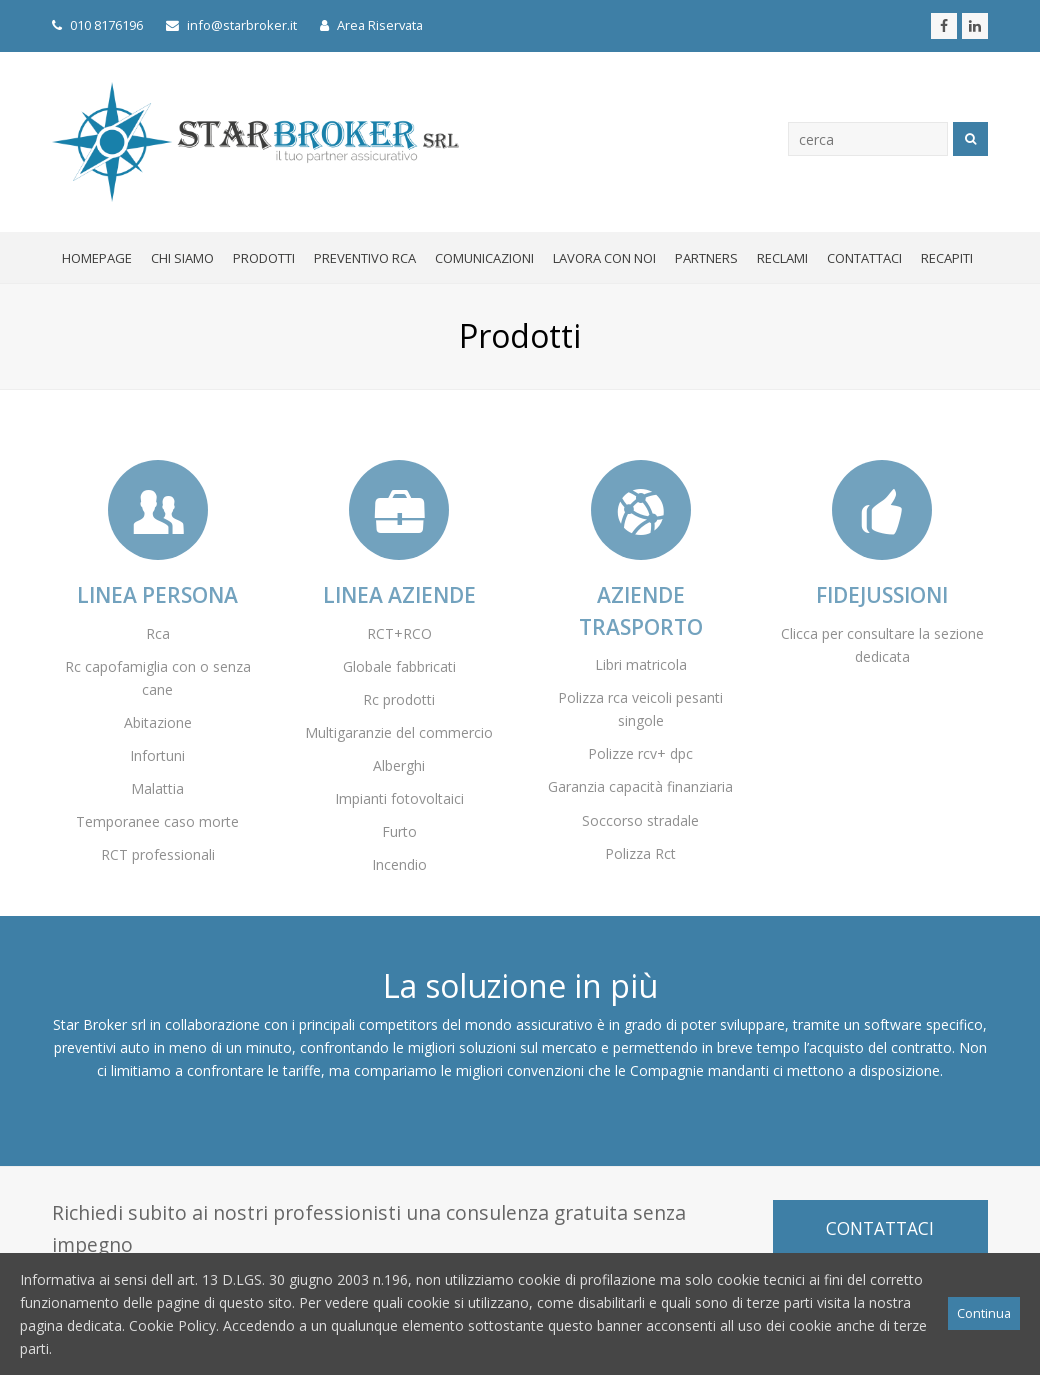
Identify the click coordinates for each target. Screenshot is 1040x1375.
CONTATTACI (880, 1228)
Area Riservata (371, 25)
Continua (984, 1313)
